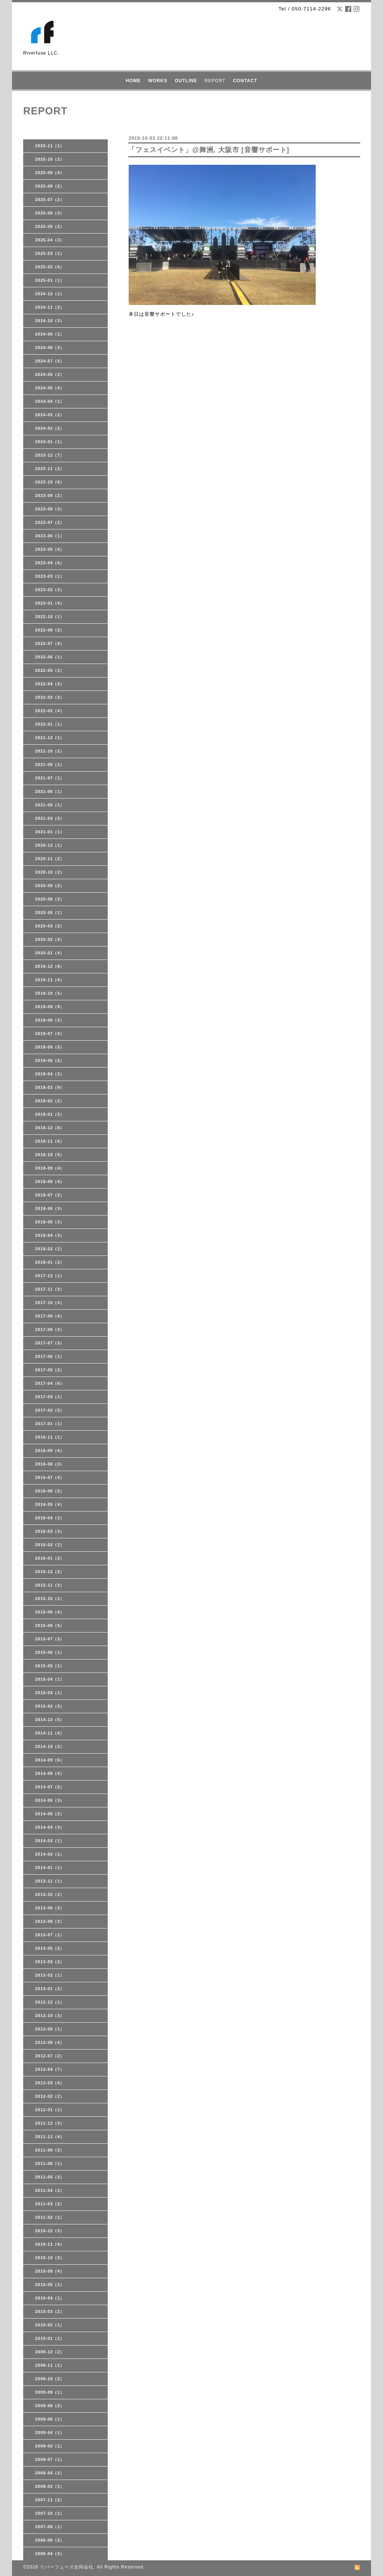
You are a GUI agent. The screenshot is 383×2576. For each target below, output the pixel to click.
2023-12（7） (50, 455)
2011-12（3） (50, 2123)
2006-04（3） (50, 2553)
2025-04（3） (50, 240)
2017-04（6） (50, 1383)
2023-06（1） (50, 536)
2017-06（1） (50, 1356)
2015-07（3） (50, 1639)
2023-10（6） (50, 482)
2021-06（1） (50, 791)
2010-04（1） (50, 2298)
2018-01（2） (50, 1262)
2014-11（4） (50, 1733)
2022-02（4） (50, 710)
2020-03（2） (50, 926)
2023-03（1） (50, 576)
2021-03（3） (50, 818)
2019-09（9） (50, 1006)
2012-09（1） (50, 2029)
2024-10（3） (50, 320)
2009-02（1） (50, 2446)
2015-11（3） (50, 1585)
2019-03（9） (50, 1087)
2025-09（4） (50, 172)
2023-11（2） (50, 468)
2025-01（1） (50, 280)
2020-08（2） (50, 899)
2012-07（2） (50, 2056)
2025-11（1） (50, 145)
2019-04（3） (50, 1074)
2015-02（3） (50, 1706)
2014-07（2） (50, 1787)
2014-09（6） (50, 1760)
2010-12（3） (50, 2230)
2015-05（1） (50, 1666)
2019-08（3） (50, 1020)
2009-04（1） (50, 2432)
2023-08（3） (50, 509)
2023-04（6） (50, 562)
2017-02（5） (50, 1410)
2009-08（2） (50, 2405)
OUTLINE (186, 80)
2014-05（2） (50, 1813)
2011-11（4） (50, 2136)
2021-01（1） (50, 832)
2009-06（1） (50, 2419)
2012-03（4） (50, 2083)
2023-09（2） (50, 495)
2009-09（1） (50, 2392)
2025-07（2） (50, 199)
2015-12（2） (50, 1571)
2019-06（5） (50, 1047)
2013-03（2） (50, 1961)
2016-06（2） (50, 1491)
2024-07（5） (50, 361)
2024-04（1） (50, 401)
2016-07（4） (50, 1477)
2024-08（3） (50, 347)
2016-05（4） (50, 1504)
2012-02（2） (50, 2096)
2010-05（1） (50, 2284)
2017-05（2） (50, 1370)
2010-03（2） (50, 2311)
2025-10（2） (50, 159)
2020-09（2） (50, 885)
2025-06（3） (50, 213)
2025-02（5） (50, 267)
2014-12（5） (50, 1719)
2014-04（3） (50, 1827)
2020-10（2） (50, 872)
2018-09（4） (50, 1168)
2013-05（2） (50, 1948)
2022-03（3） (50, 697)
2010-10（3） (50, 2257)
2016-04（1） (50, 1518)
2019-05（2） (50, 1060)
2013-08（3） (50, 1921)
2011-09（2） (50, 2150)
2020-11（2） (50, 858)
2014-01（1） (50, 1867)
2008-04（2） (50, 2473)
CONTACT (245, 80)
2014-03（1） (50, 1840)
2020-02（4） (50, 939)
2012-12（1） (50, 2002)
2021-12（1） (50, 737)
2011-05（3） (50, 2177)
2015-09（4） (50, 1612)
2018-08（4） (50, 1181)
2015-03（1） (50, 1692)
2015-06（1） (50, 1652)
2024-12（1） (50, 293)
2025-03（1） (50, 253)
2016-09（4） (50, 1450)
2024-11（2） (50, 307)
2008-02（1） (50, 2486)
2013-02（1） (50, 1975)
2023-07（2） (50, 522)
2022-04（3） (50, 684)
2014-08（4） (50, 1773)
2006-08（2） (50, 2540)
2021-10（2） (50, 751)
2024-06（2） (50, 374)
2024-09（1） (50, 334)
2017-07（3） (50, 1343)
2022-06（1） (50, 657)
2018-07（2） (50, 1195)
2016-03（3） (50, 1531)
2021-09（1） (50, 764)
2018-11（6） (50, 1141)
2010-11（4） (50, 2244)
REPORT (215, 80)
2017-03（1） (50, 1396)
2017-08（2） (50, 1329)
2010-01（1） (50, 2338)
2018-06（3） (50, 1208)
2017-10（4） (50, 1302)
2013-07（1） (50, 1935)
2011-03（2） (50, 2204)
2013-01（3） (50, 1988)
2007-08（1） (50, 2526)
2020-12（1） (50, 845)
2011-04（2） (50, 2190)
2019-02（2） (50, 1101)
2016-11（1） (50, 1437)
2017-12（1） (50, 1275)
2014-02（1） (50, 1854)
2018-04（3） (50, 1235)
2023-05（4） (50, 549)
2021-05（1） (50, 805)
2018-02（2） (50, 1249)
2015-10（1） (50, 1598)
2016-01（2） (50, 1558)
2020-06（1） (50, 912)
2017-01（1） (50, 1423)
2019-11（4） (50, 979)
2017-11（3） (50, 1289)
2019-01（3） (50, 1114)
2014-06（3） (50, 1800)
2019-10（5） (50, 993)
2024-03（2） (50, 415)
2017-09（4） (50, 1316)
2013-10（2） (50, 1894)
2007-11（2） (50, 2500)
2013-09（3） (50, 1908)
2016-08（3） (50, 1464)
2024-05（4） (50, 388)
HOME (133, 80)
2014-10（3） (50, 1746)
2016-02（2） (50, 1544)
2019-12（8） (50, 966)
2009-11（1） (50, 2365)
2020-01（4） (50, 953)
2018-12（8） (50, 1127)
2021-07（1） (50, 778)
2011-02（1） (50, 2217)
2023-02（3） (50, 589)
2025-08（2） (50, 186)
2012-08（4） (50, 2042)
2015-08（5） (50, 1625)
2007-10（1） (50, 2513)
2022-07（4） (50, 643)
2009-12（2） (50, 2352)
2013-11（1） (50, 1881)
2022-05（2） (50, 670)
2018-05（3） (50, 1222)
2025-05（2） (50, 226)
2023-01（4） (50, 603)
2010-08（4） (50, 2271)
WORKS (157, 80)
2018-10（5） (50, 1154)
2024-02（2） (50, 428)
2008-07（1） (50, 2459)
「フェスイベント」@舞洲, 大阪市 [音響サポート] (208, 150)
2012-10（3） (50, 2015)
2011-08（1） (50, 2163)
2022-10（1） (50, 616)
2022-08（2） (50, 630)
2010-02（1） (50, 2325)
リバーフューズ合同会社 (67, 2567)
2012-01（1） (50, 2109)
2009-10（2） (50, 2378)
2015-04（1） (50, 1679)
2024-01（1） (50, 441)
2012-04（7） (50, 2069)
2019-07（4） (50, 1033)
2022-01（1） (50, 724)
